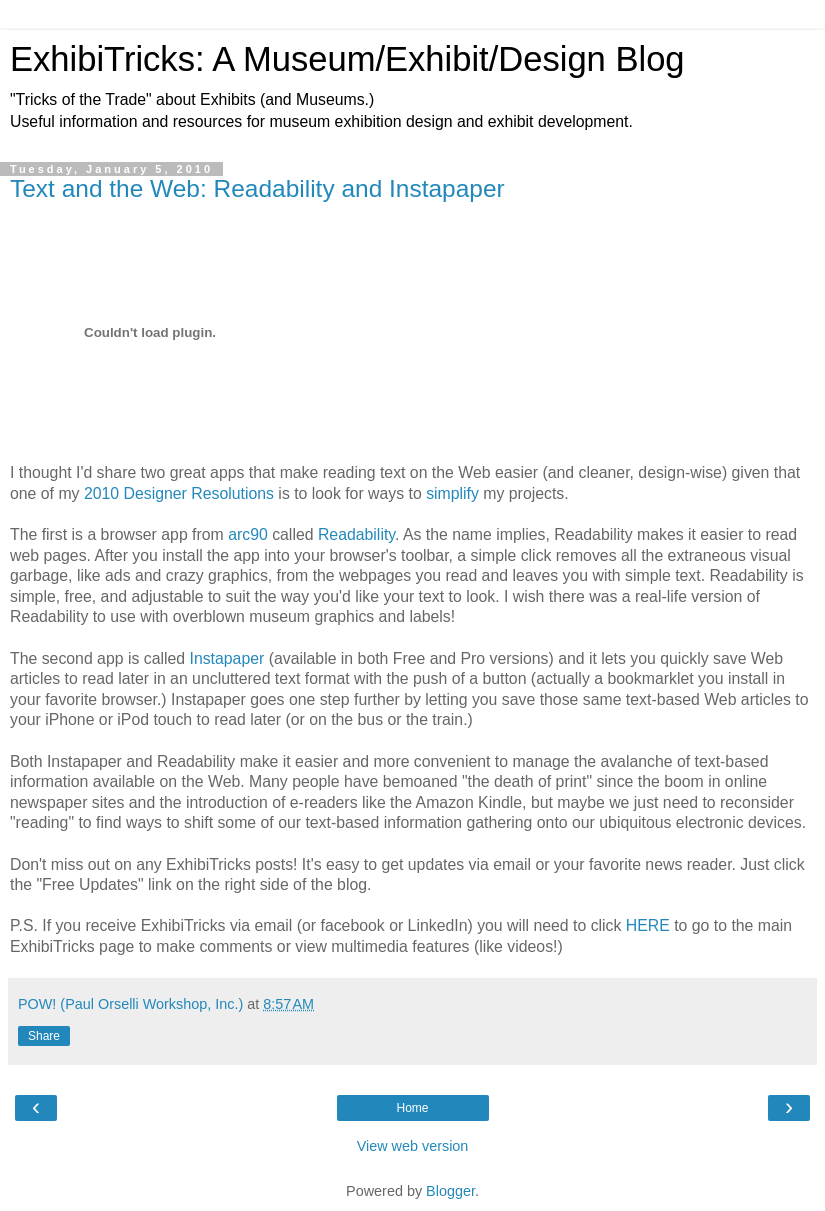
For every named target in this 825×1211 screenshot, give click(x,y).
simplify (452, 493)
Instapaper (227, 658)
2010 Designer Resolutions (181, 493)
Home (412, 1108)
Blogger (450, 1191)
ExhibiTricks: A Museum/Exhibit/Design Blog (347, 59)
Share (44, 1036)
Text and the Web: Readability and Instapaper (257, 188)
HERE (648, 925)
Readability (356, 534)
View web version (413, 1146)
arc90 (248, 534)
